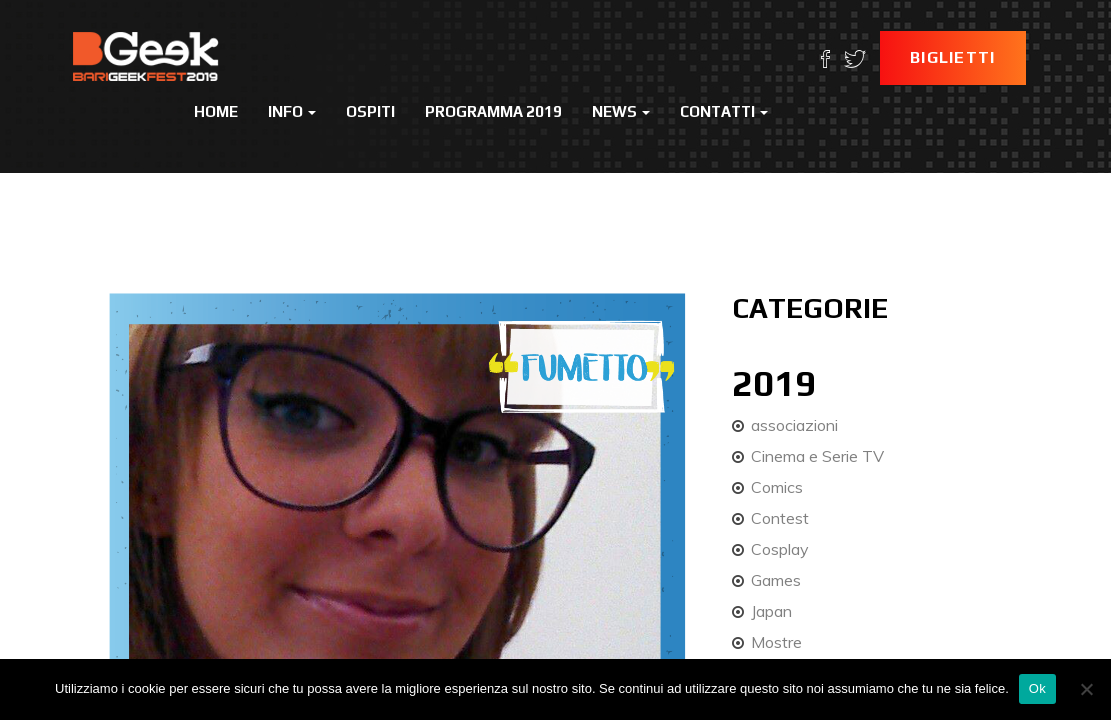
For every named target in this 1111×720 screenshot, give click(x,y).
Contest (780, 518)
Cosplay (780, 549)
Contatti (724, 111)
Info (292, 111)
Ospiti (370, 111)
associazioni (794, 425)
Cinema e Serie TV (817, 456)
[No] (1086, 689)
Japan (771, 611)
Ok (1037, 688)
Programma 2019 (493, 111)
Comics (777, 487)
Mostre (776, 642)
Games (776, 580)
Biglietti (953, 57)
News (621, 111)
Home (216, 111)
